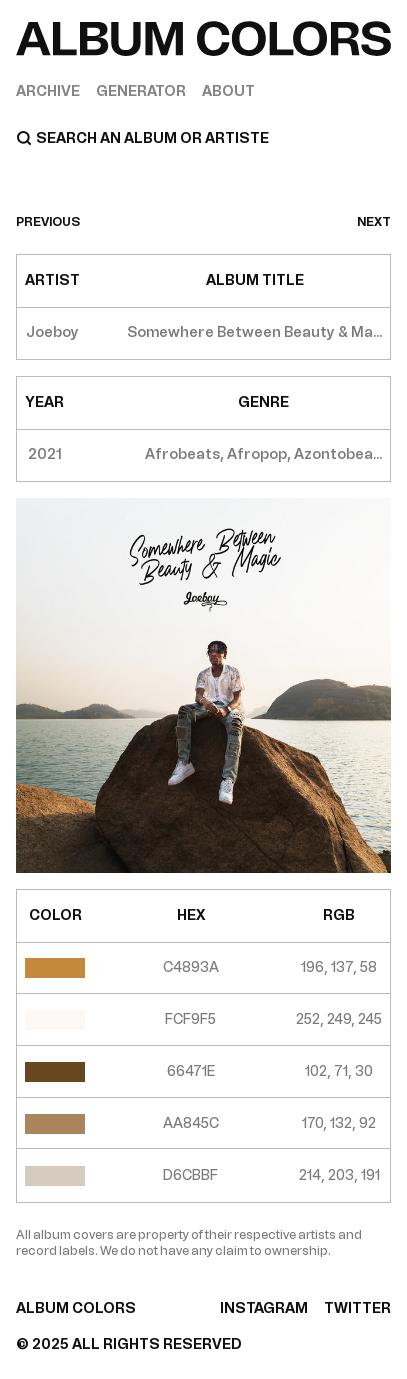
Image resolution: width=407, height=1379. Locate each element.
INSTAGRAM (264, 1308)
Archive (48, 91)
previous (48, 222)
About (228, 91)
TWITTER (357, 1308)
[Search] (203, 138)
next (374, 222)
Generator (141, 91)
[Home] (203, 39)
